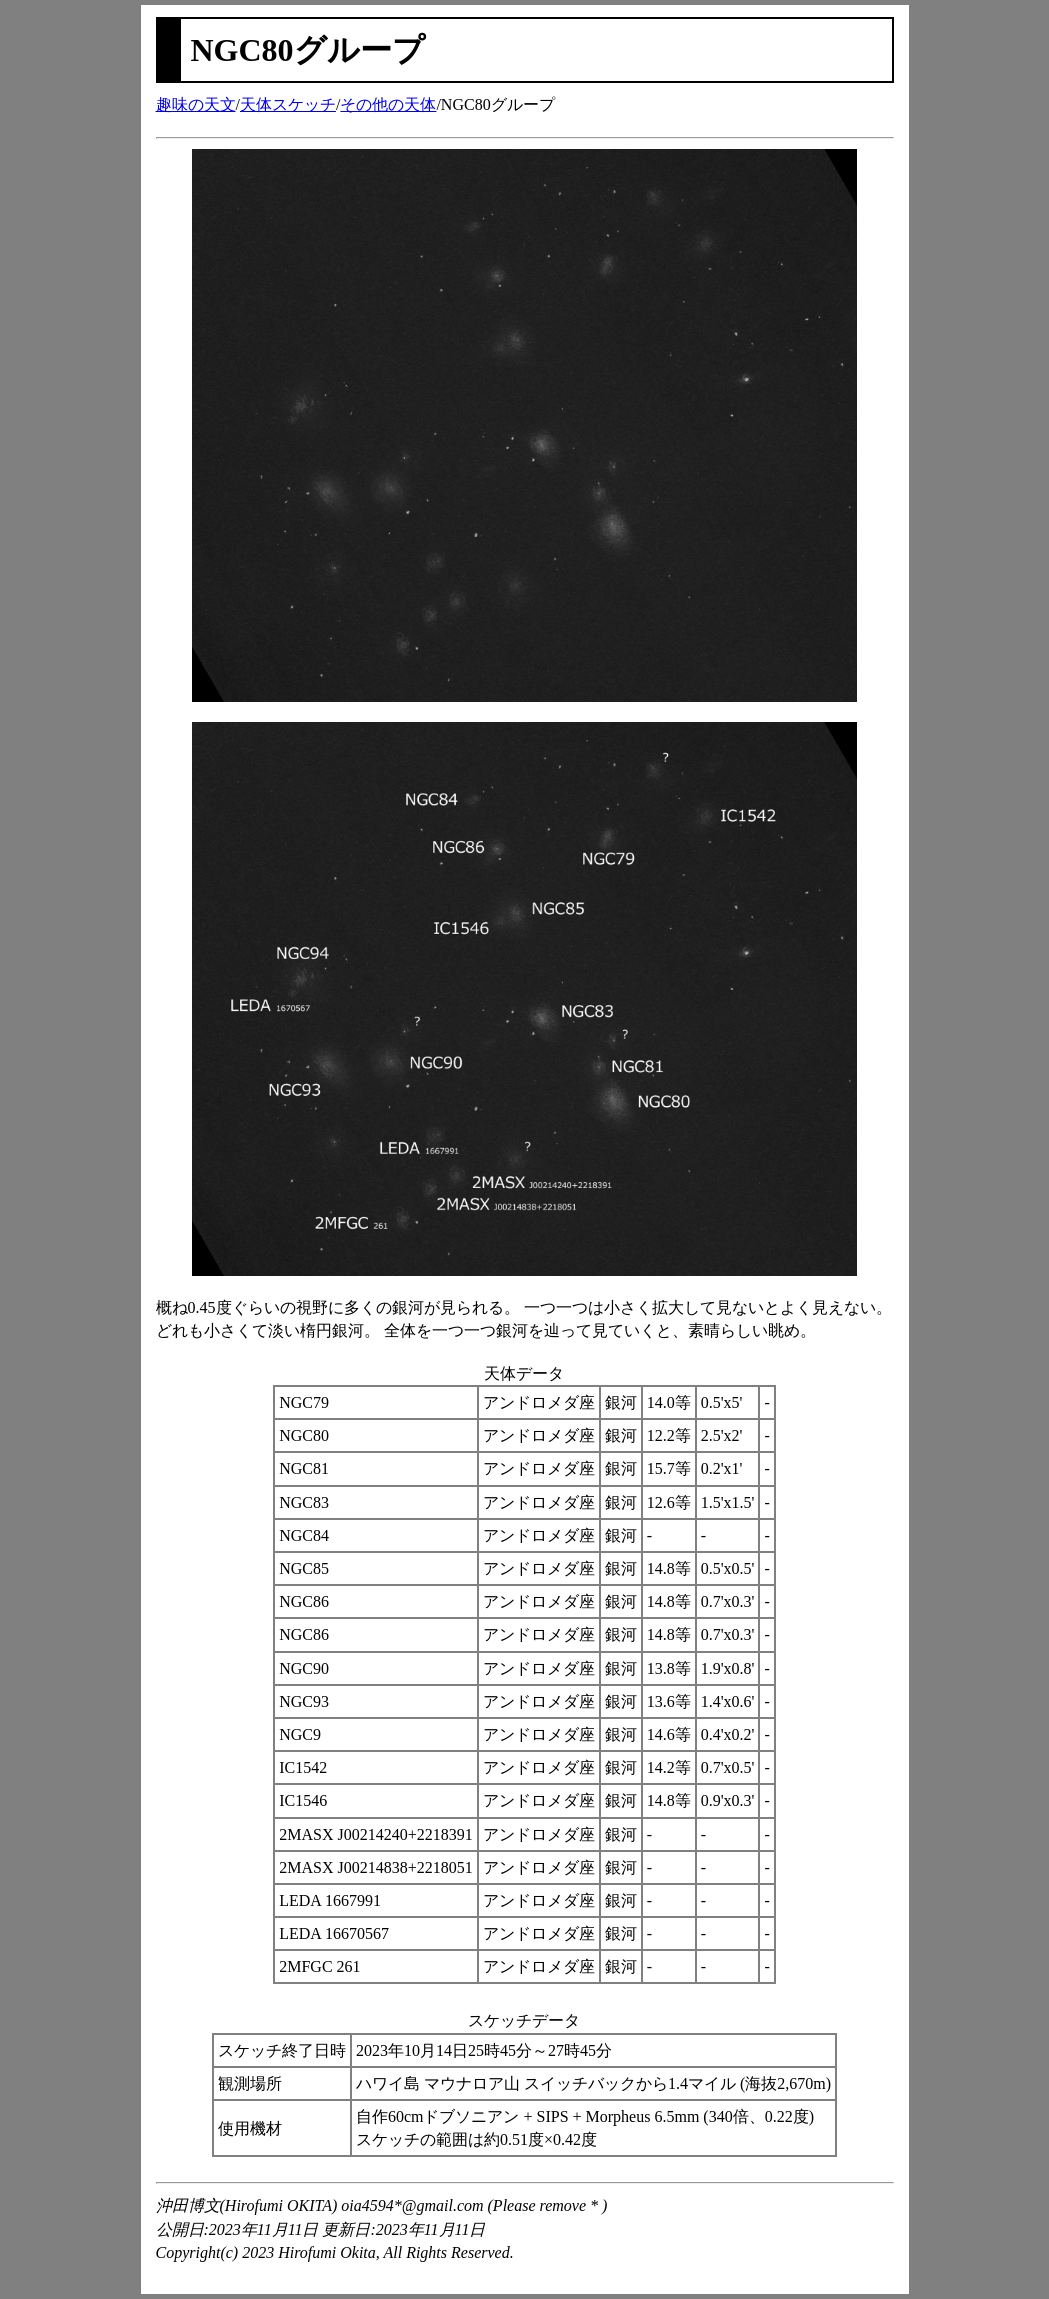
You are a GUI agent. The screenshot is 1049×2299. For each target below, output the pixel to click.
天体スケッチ (288, 104)
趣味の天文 (196, 104)
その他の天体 (388, 104)
